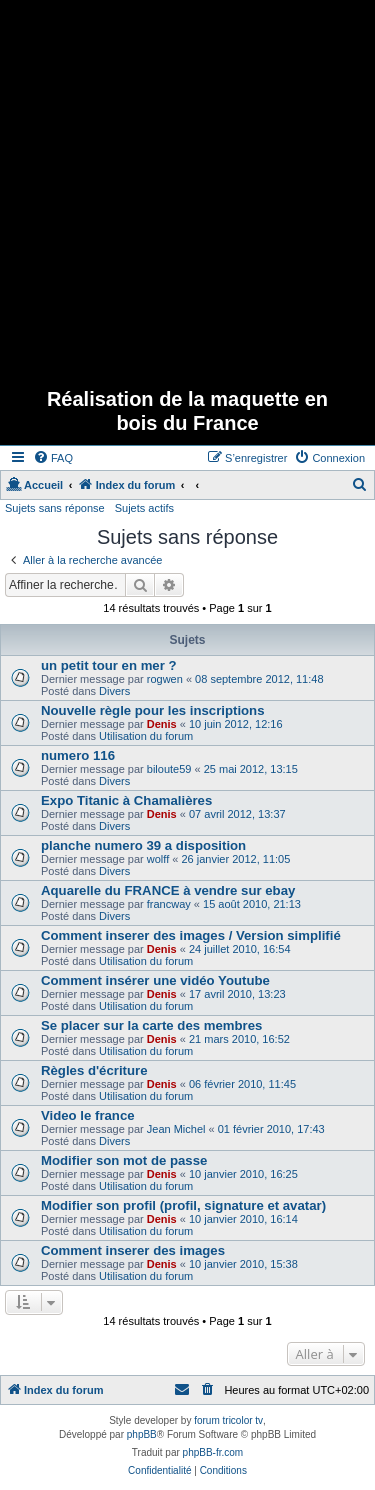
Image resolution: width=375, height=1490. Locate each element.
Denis (162, 724)
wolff (158, 859)
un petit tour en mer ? (109, 665)
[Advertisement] (187, 187)
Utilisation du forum (146, 736)
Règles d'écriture (94, 1070)
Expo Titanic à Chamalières (126, 800)
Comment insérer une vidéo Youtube (155, 980)
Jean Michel (176, 1129)
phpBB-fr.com (213, 1452)
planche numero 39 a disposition (143, 845)
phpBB (142, 1434)
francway (169, 904)
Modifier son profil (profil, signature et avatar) (183, 1205)
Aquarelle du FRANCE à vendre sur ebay (168, 890)
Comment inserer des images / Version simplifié (191, 935)
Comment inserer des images (133, 1250)
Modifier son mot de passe (124, 1160)
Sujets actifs (144, 508)
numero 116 (78, 755)
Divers (114, 691)
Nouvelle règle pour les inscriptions (153, 710)
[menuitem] (53, 458)
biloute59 (169, 769)
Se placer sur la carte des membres (151, 1025)
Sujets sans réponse (55, 508)
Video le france (88, 1115)
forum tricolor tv (228, 1420)
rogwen (165, 679)
